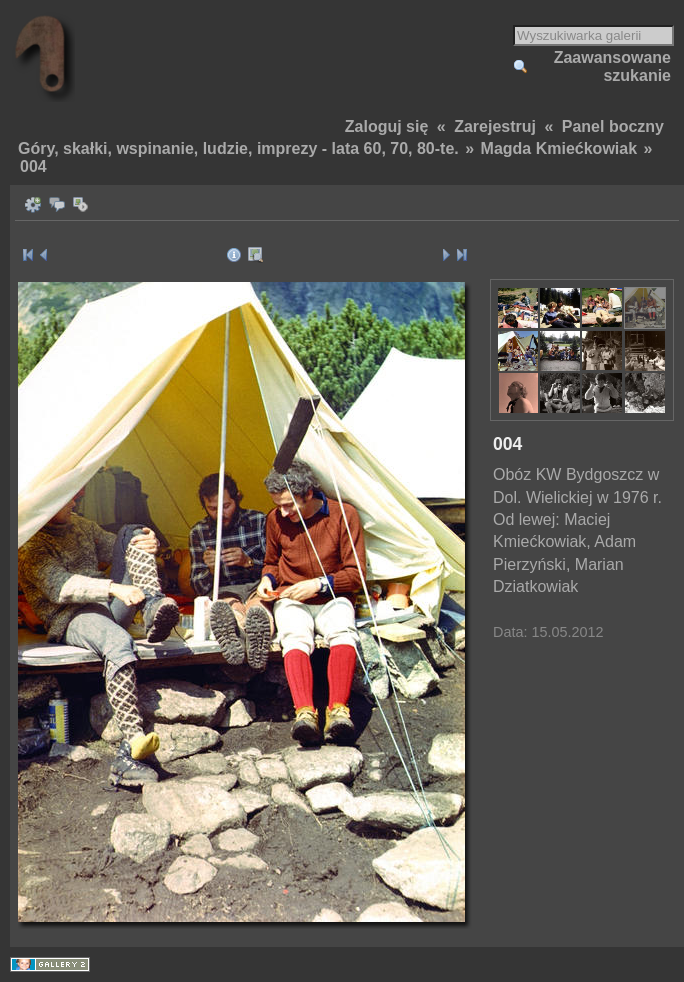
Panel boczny (613, 126)
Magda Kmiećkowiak (559, 148)
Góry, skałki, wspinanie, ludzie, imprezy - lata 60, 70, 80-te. (238, 148)
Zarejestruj (495, 126)
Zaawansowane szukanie (612, 66)
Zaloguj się (387, 126)
